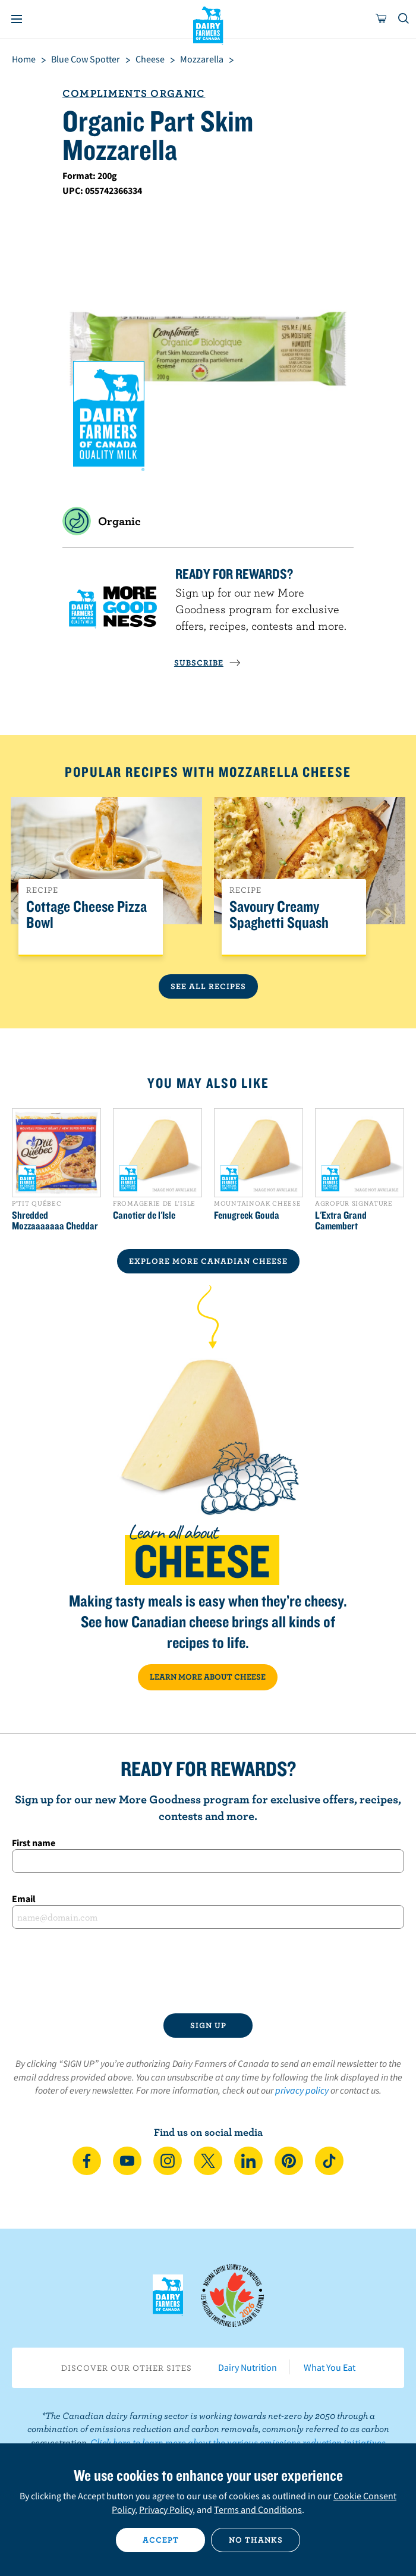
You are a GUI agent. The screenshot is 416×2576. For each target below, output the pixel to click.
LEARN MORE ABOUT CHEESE (208, 1676)
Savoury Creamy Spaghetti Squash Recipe (279, 922)
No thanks (256, 2539)
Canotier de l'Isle (144, 1215)
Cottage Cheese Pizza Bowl (86, 914)
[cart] (381, 19)
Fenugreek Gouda (246, 1215)
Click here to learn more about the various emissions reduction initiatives (238, 2442)
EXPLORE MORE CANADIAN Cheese (208, 1261)
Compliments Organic (134, 93)
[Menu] (17, 19)
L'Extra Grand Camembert (341, 1220)
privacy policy (302, 2090)
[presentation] (208, 1971)
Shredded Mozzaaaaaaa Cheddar (55, 1220)
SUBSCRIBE (207, 662)
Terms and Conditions (258, 2509)
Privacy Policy (166, 2509)
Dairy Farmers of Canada (208, 24)
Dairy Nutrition (247, 2367)
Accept (161, 2539)
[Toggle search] (404, 19)
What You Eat (329, 2367)
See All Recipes (208, 986)
